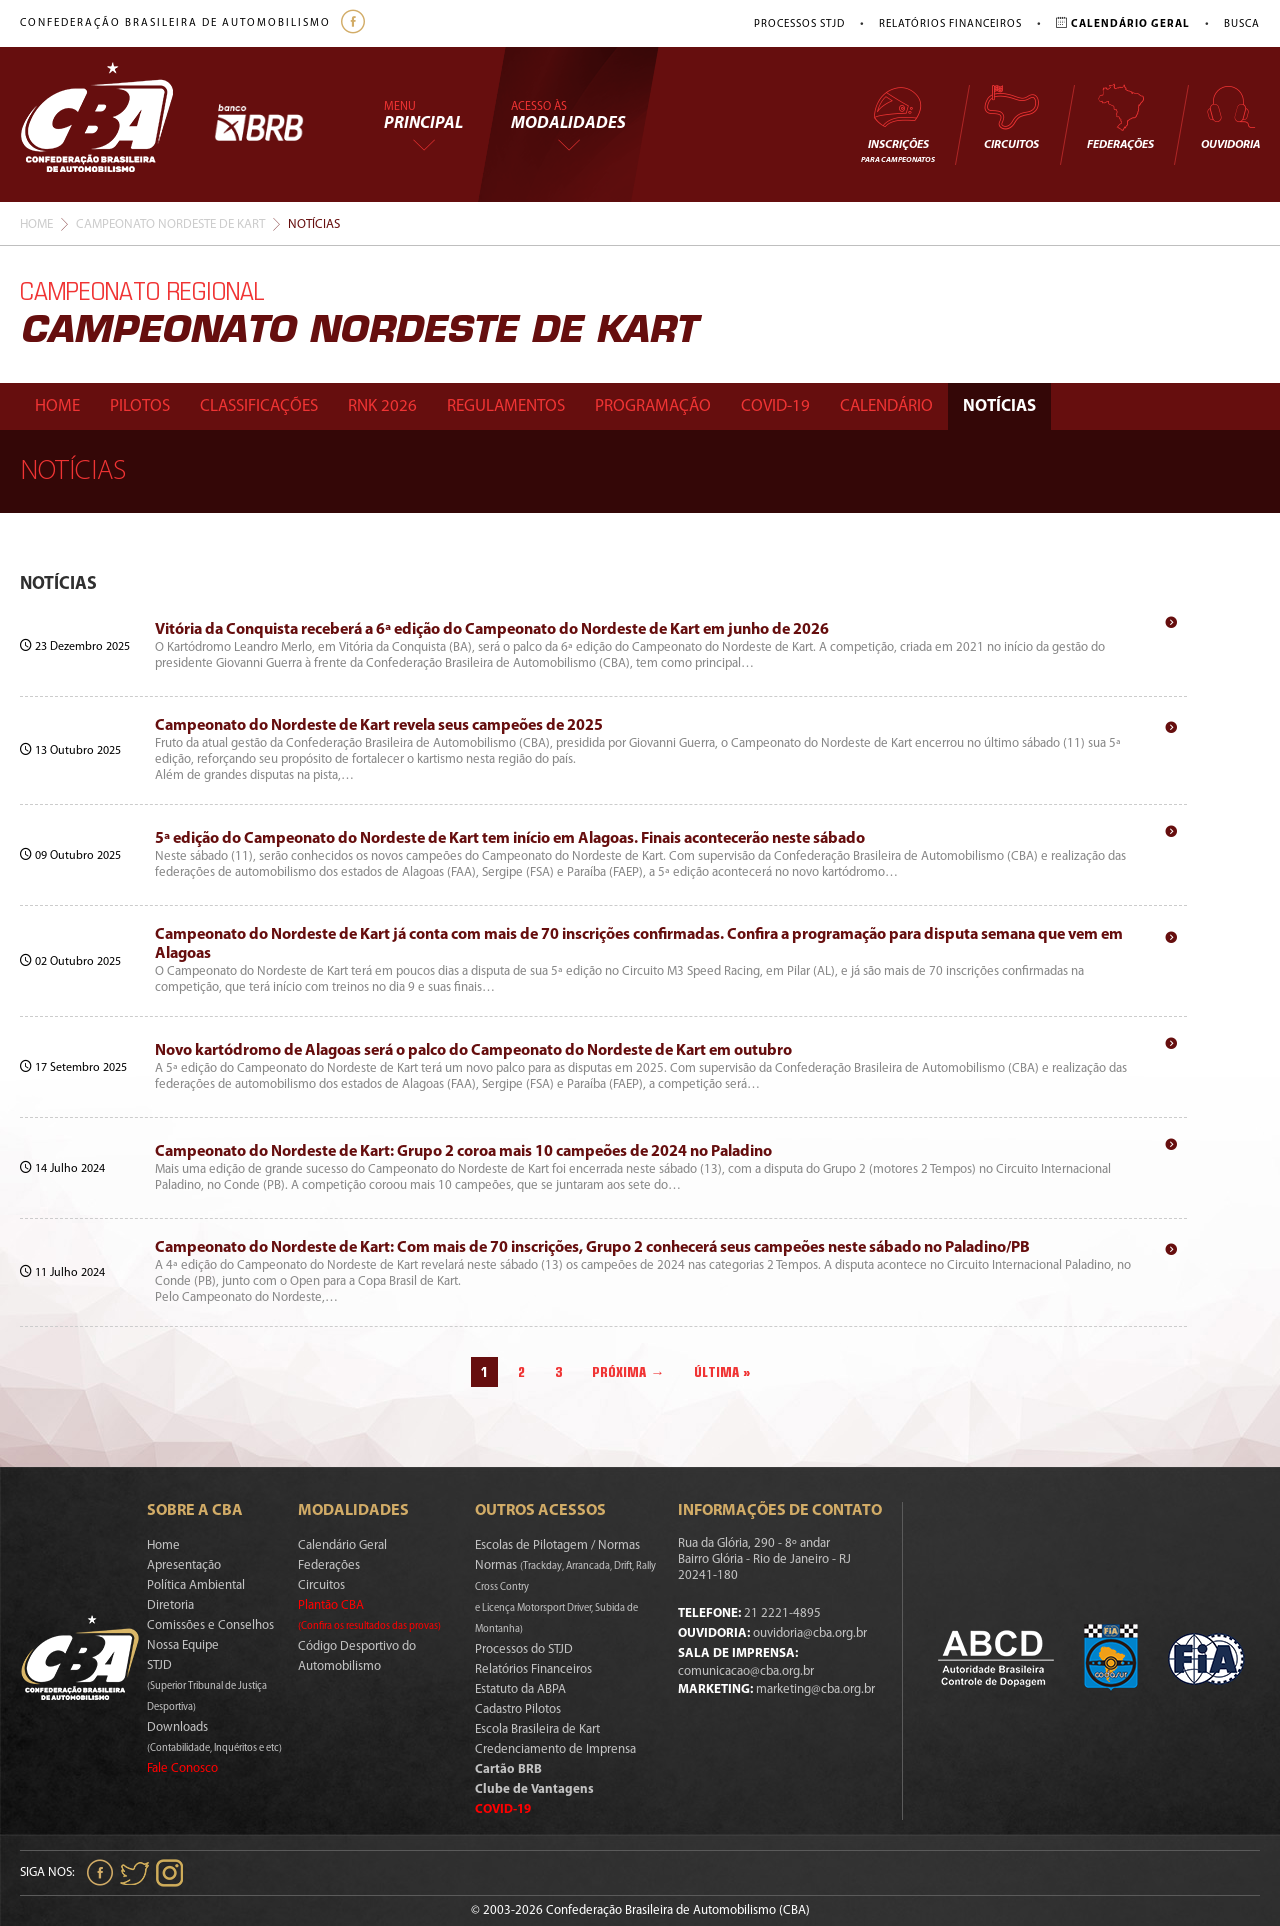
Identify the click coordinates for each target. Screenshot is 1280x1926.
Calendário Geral (342, 1545)
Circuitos (1011, 117)
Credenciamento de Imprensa (555, 1749)
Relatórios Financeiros (950, 24)
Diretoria (170, 1605)
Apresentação (184, 1565)
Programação (653, 406)
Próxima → (628, 1372)
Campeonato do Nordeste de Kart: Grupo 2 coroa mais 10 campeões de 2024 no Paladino (463, 1152)
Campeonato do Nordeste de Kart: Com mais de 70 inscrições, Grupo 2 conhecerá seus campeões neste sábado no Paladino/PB (592, 1248)
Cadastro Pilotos (518, 1709)
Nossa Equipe (183, 1645)
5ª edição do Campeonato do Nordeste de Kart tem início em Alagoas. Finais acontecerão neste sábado (510, 839)
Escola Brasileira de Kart (537, 1729)
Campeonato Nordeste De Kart (170, 224)
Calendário (886, 406)
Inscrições (898, 123)
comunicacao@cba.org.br (746, 1671)
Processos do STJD (524, 1649)
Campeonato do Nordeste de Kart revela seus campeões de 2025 (379, 726)
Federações (1120, 117)
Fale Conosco (182, 1768)
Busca (1242, 24)
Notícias (999, 406)
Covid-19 (775, 406)
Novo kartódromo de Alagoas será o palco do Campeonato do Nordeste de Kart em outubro (473, 1051)
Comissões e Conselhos (210, 1625)
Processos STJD (799, 24)
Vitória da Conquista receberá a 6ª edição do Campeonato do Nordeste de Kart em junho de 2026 (492, 630)
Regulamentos (506, 406)
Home (36, 224)
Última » (722, 1372)
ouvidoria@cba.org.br (810, 1633)
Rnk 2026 (382, 406)
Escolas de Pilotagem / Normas (557, 1545)
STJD (207, 1686)
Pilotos (140, 406)
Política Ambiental (196, 1585)
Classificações (259, 406)
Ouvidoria (1230, 117)
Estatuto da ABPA (520, 1689)
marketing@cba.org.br (815, 1689)
